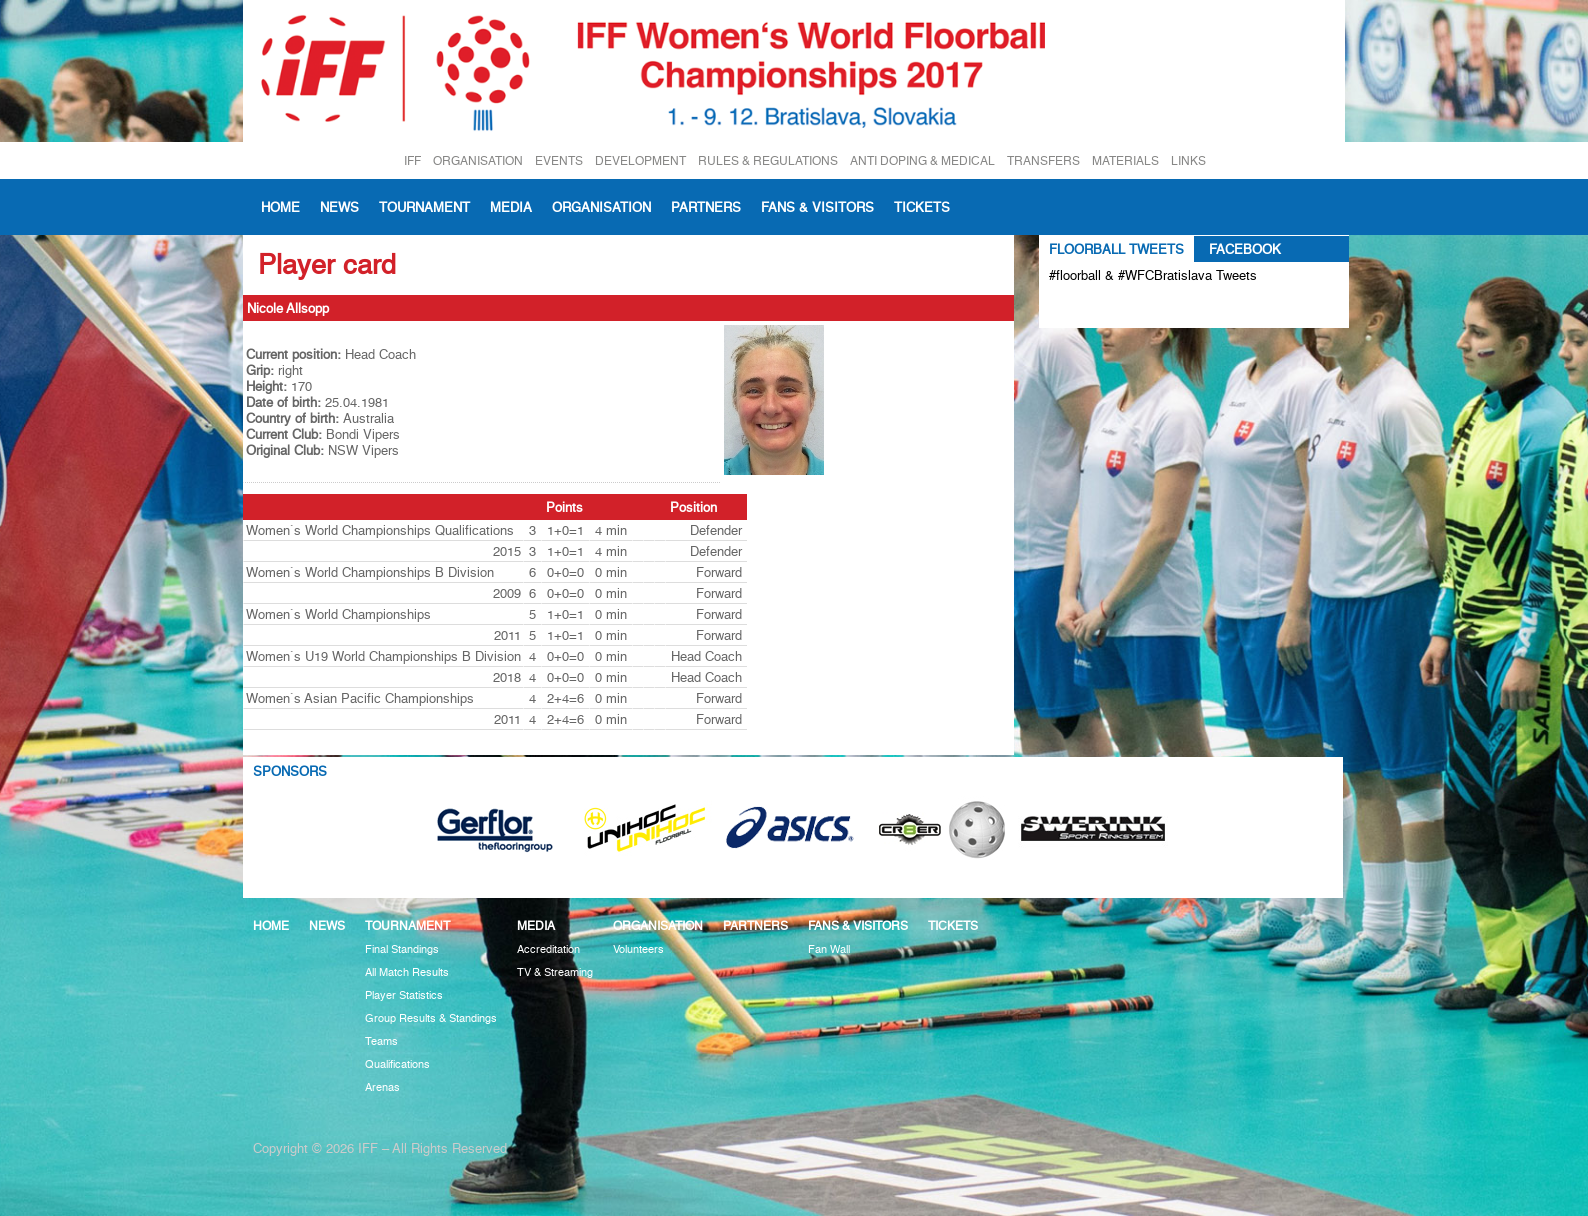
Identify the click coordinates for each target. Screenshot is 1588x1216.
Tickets (922, 207)
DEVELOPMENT (640, 160)
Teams (381, 1041)
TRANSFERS (1043, 160)
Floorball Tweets (1116, 249)
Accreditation (548, 949)
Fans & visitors (817, 207)
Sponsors (290, 771)
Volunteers (638, 949)
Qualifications (397, 1064)
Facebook (1245, 249)
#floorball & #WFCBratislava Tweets (1153, 275)
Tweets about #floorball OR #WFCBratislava (1135, 308)
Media (511, 207)
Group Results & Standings (431, 1018)
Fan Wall (829, 949)
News (339, 207)
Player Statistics (404, 995)
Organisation (601, 207)
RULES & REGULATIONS (768, 160)
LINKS (1188, 160)
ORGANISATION (478, 160)
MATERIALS (1125, 160)
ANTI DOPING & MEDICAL (922, 160)
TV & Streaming (555, 972)
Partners (706, 207)
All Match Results (407, 972)
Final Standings (402, 949)
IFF (412, 160)
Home (280, 207)
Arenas (382, 1087)
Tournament (424, 207)
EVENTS (559, 160)
